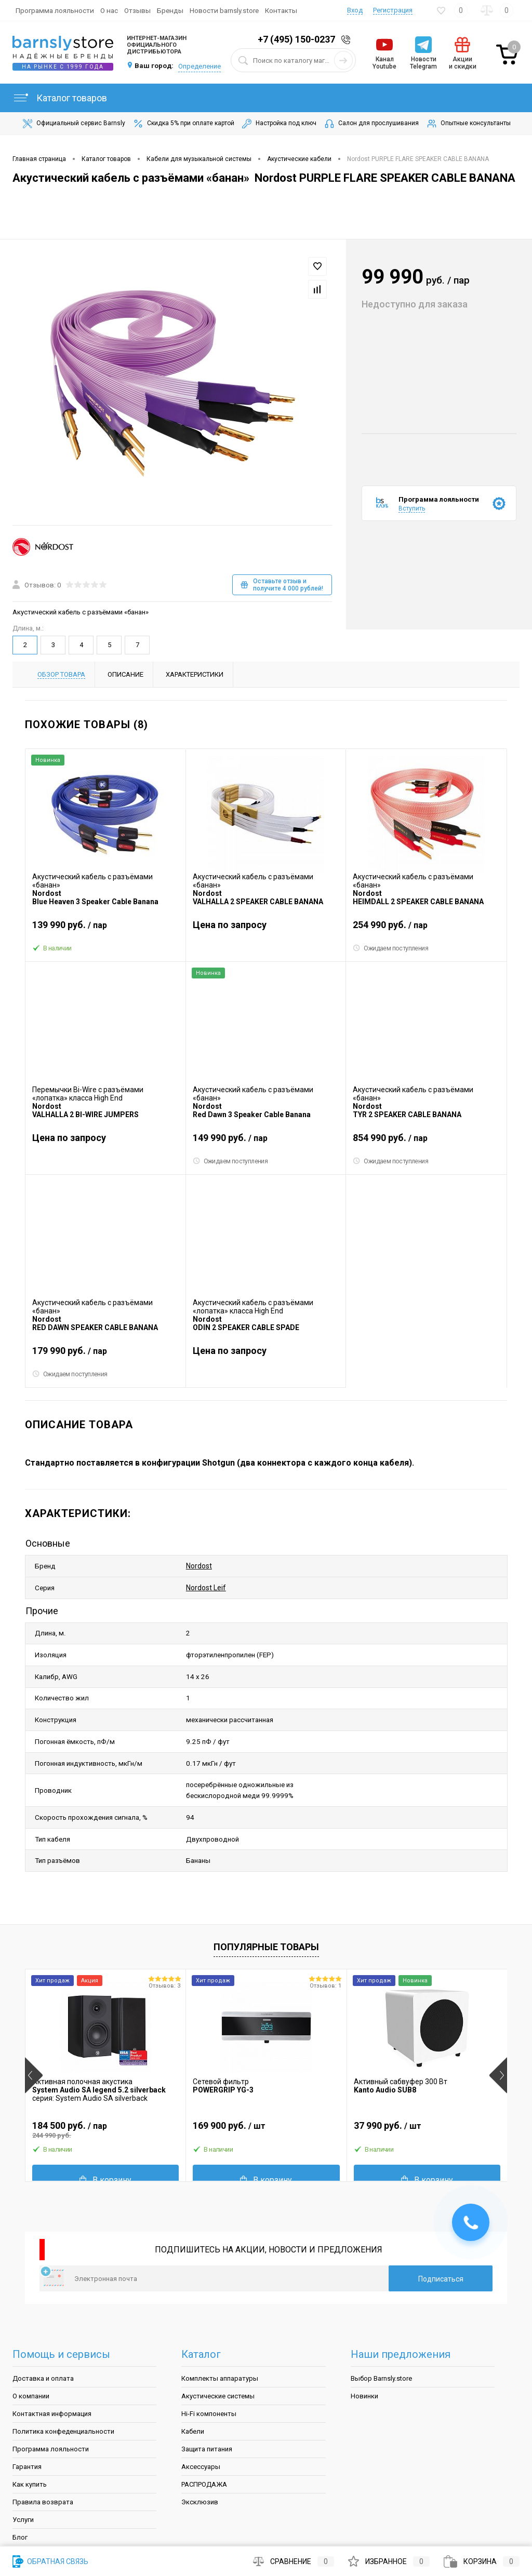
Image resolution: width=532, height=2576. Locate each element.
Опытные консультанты (468, 123)
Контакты (281, 10)
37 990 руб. (427, 2078)
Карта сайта (31, 2521)
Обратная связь (50, 2561)
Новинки (364, 2344)
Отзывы (137, 10)
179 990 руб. (105, 1355)
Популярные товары (266, 1894)
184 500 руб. (105, 2078)
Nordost (199, 1564)
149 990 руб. (266, 1142)
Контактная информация (51, 2362)
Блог (20, 2485)
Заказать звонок (347, 39)
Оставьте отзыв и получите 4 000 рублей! (282, 585)
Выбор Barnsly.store (381, 2326)
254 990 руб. (426, 929)
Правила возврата (42, 2450)
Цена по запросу (230, 924)
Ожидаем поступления (391, 949)
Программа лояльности (55, 10)
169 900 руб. (266, 2078)
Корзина (482, 2561)
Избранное (389, 2561)
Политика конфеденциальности (63, 2379)
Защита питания (206, 2397)
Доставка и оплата (43, 2326)
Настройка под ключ (278, 123)
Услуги (23, 2468)
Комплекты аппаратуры (219, 2326)
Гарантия (27, 2415)
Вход (355, 10)
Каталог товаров (59, 97)
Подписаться (440, 2227)
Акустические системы (218, 2344)
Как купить (29, 2432)
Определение (199, 66)
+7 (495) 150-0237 (296, 39)
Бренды (170, 10)
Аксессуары (200, 2415)
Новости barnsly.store (224, 10)
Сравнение (293, 2561)
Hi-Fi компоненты (208, 2362)
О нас (109, 10)
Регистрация (393, 10)
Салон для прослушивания (371, 123)
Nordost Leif (206, 1581)
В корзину (105, 2128)
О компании (30, 2344)
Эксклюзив (199, 2450)
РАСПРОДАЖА (204, 2432)
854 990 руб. (426, 1142)
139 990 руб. (105, 929)
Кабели (192, 2379)
